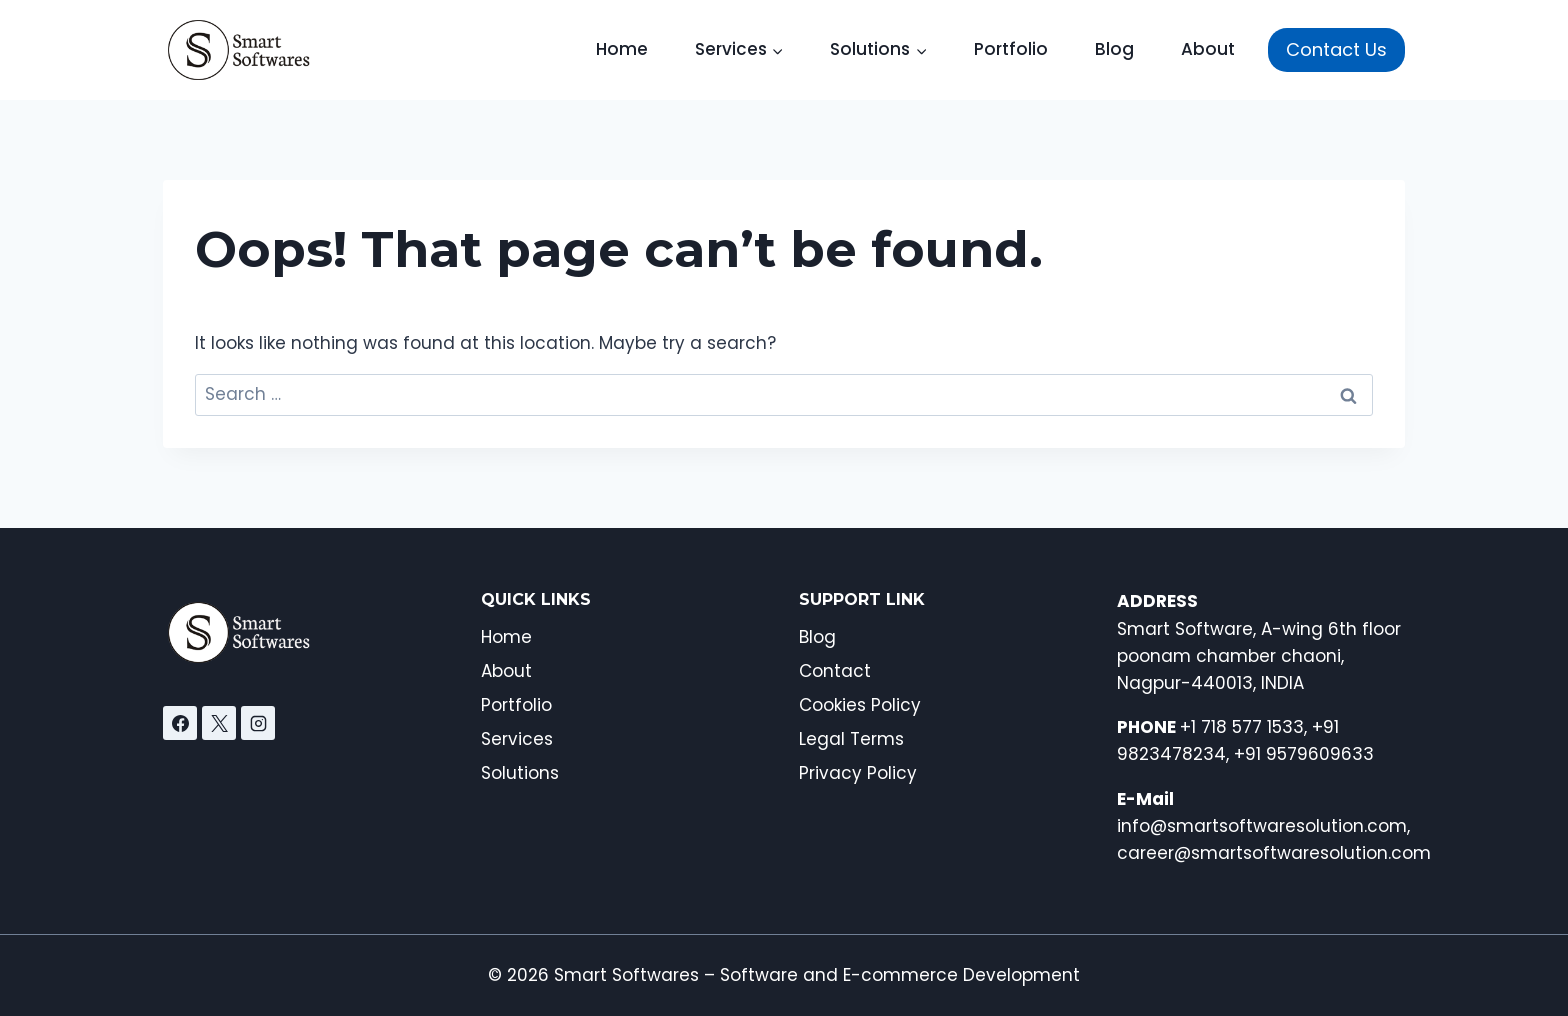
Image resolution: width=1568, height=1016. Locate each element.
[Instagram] (258, 723)
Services (517, 739)
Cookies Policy (860, 705)
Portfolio (1011, 49)
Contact (835, 671)
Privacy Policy (858, 773)
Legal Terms (851, 739)
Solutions (520, 773)
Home (622, 49)
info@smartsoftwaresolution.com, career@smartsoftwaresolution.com (1274, 826)
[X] (219, 723)
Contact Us (1336, 49)
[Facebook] (180, 723)
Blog (1114, 49)
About (1208, 49)
